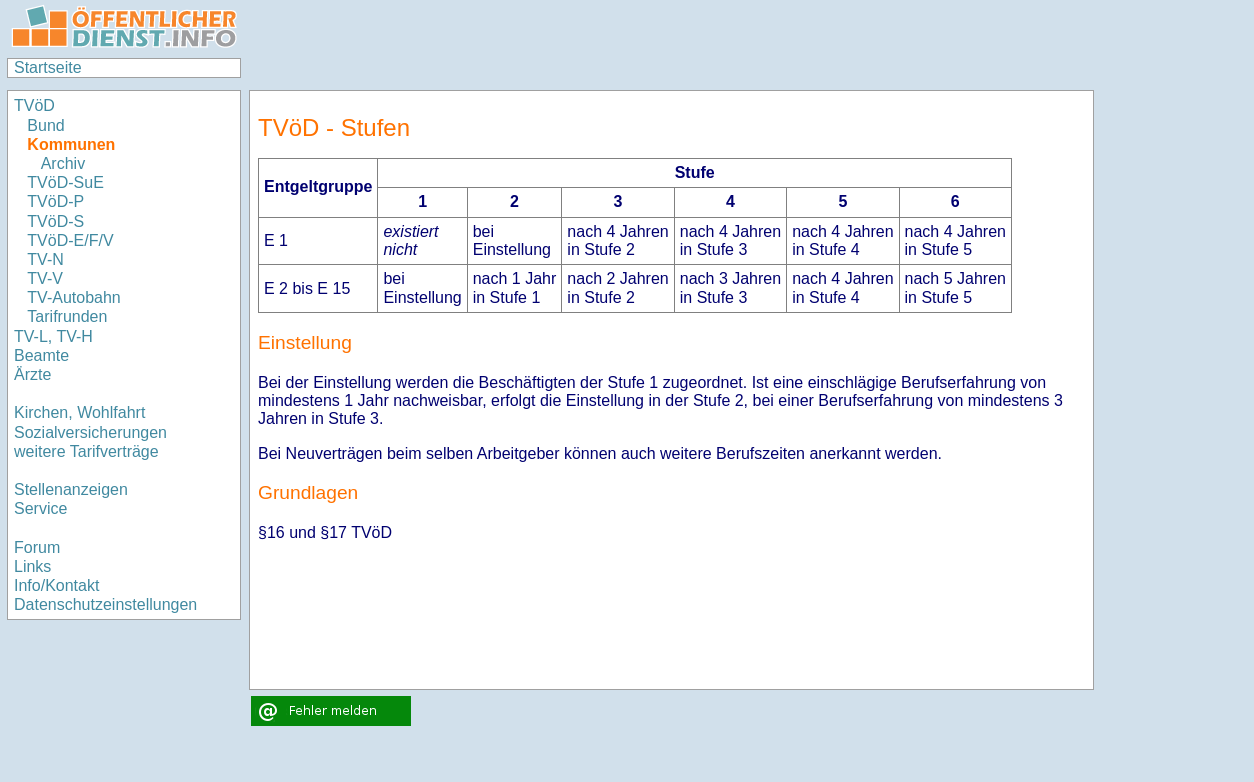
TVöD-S (55, 221)
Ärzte (32, 374)
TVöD (34, 105)
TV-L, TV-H (53, 336)
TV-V (45, 278)
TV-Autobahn (73, 297)
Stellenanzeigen (71, 489)
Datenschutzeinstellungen (105, 604)
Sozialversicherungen (90, 432)
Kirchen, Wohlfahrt (79, 412)
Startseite (48, 67)
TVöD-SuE (65, 182)
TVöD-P (55, 201)
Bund (45, 125)
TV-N (45, 259)
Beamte (41, 355)
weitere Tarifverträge (86, 451)
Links (32, 566)
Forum (37, 547)
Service (40, 508)
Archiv (63, 163)
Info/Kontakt (56, 585)
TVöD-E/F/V (70, 240)
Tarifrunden (67, 316)
